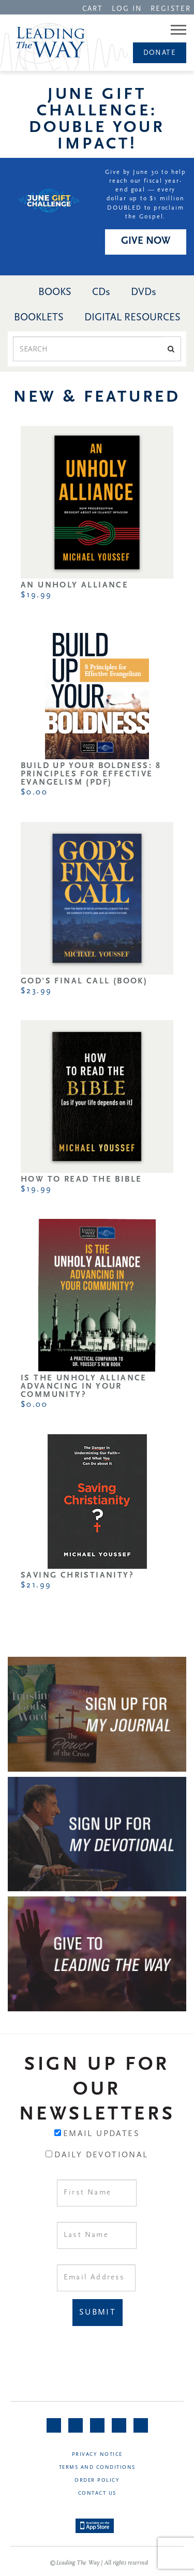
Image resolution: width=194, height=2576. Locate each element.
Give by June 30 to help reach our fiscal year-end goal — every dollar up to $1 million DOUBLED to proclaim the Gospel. (145, 194)
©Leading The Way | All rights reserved (99, 2563)
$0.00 (34, 792)
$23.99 (36, 991)
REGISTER (171, 9)
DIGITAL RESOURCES (132, 318)
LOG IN (127, 9)
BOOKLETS (39, 318)
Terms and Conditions (97, 2467)
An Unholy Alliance (74, 585)
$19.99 (36, 595)
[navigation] (92, 8)
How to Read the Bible (81, 1179)
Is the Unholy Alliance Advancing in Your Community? (84, 1386)
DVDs (143, 292)
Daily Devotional (101, 2155)
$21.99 (36, 1585)
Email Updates (101, 2134)
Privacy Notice (97, 2454)
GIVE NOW (145, 241)
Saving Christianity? (77, 1575)
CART (92, 9)
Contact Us (97, 2493)
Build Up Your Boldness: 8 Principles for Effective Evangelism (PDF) (91, 774)
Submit (97, 2312)
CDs (101, 292)
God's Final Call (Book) (84, 981)
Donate (159, 53)
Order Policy (97, 2480)
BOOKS (54, 292)
